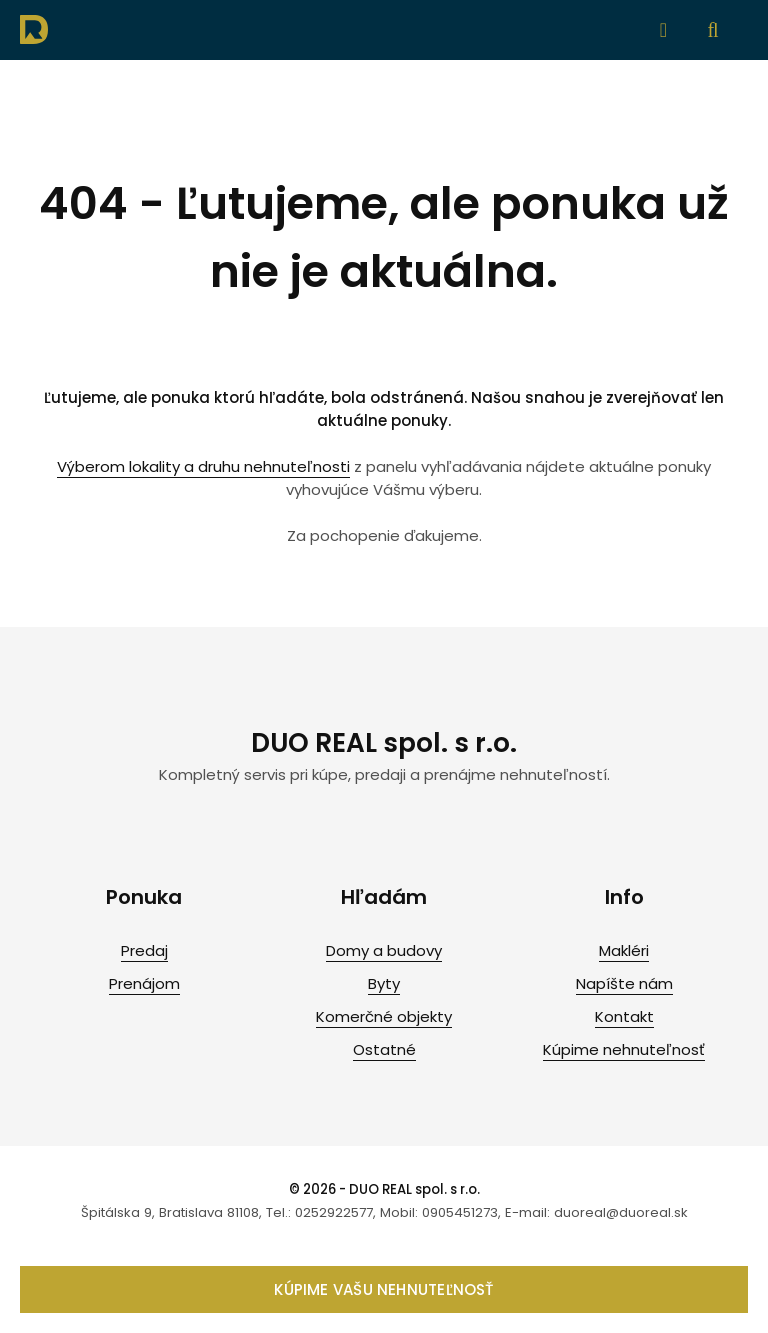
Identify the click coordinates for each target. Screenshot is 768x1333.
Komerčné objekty (384, 1016)
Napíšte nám (624, 983)
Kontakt (624, 1016)
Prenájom (144, 983)
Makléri (624, 950)
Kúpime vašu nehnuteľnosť (383, 1289)
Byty (384, 983)
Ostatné (384, 1049)
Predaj (144, 950)
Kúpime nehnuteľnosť (624, 1049)
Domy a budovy (384, 950)
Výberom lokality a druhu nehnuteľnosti (203, 466)
